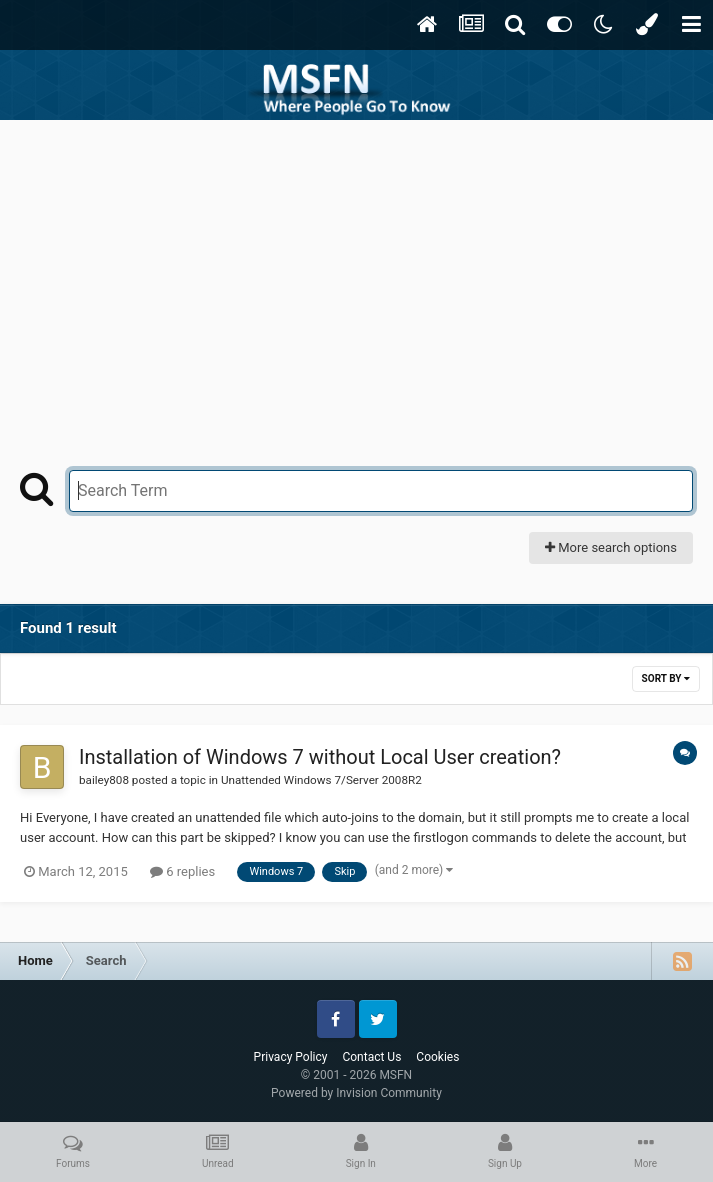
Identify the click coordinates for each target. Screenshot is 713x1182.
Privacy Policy (291, 1057)
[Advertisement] (357, 270)
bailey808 (104, 780)
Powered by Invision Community (356, 1093)
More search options (611, 547)
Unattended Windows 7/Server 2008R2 (321, 780)
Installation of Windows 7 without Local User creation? (320, 757)
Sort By (666, 678)
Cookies (437, 1057)
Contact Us (371, 1057)
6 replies (182, 871)
